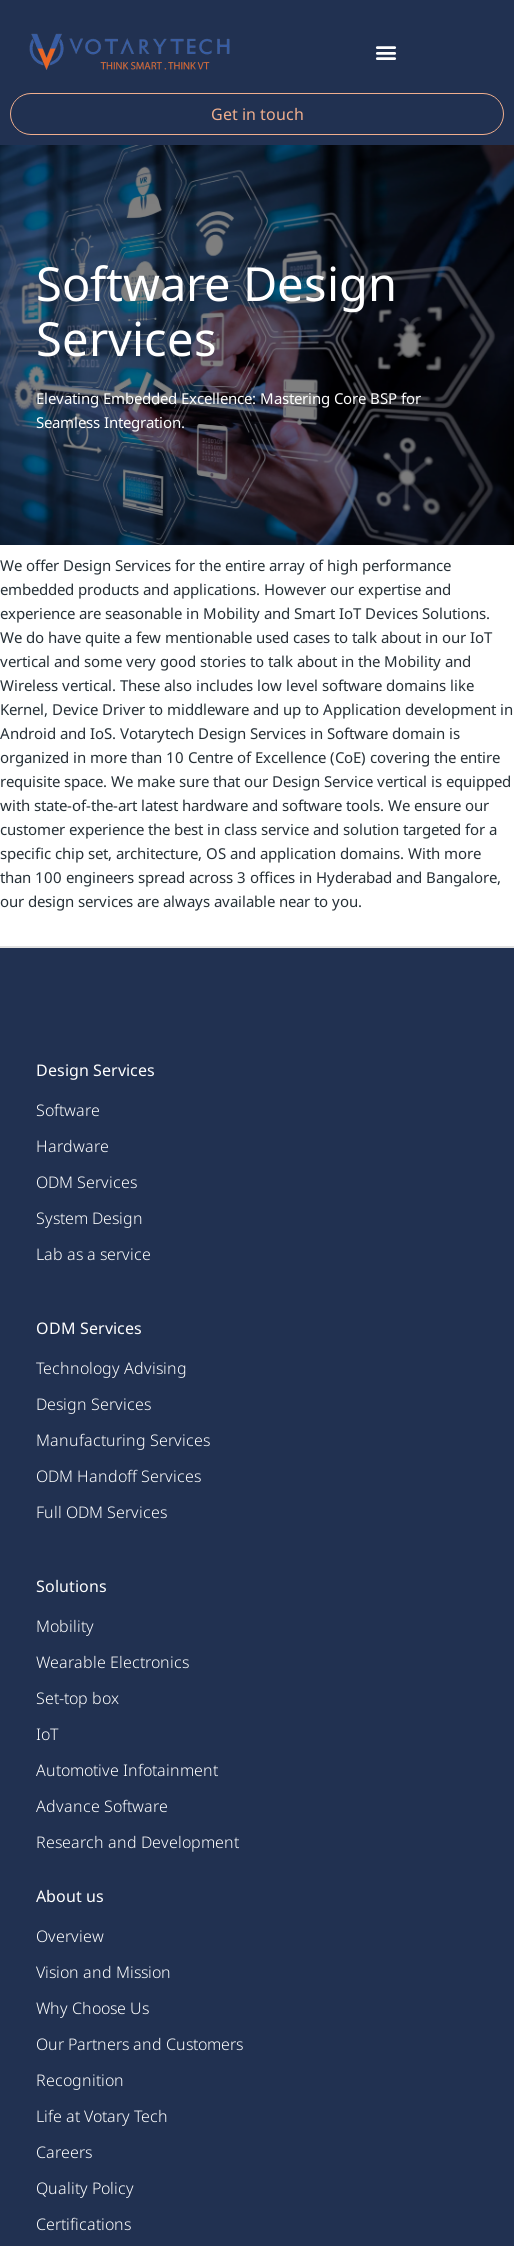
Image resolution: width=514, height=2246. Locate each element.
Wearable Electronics (112, 1662)
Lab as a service (93, 1254)
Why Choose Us (92, 2008)
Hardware (72, 1146)
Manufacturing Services (123, 1440)
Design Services (93, 1404)
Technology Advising (111, 1368)
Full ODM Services (101, 1512)
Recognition (80, 2080)
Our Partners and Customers (139, 2044)
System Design (89, 1218)
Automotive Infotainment (127, 1770)
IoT (47, 1734)
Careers (64, 2152)
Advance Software (102, 1806)
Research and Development (137, 1842)
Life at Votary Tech (102, 2116)
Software (68, 1110)
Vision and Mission (103, 1972)
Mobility (65, 1626)
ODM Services (86, 1182)
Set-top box (77, 1698)
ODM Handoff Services (118, 1476)
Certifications (83, 2224)
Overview (70, 1936)
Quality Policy (85, 2188)
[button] (385, 51)
